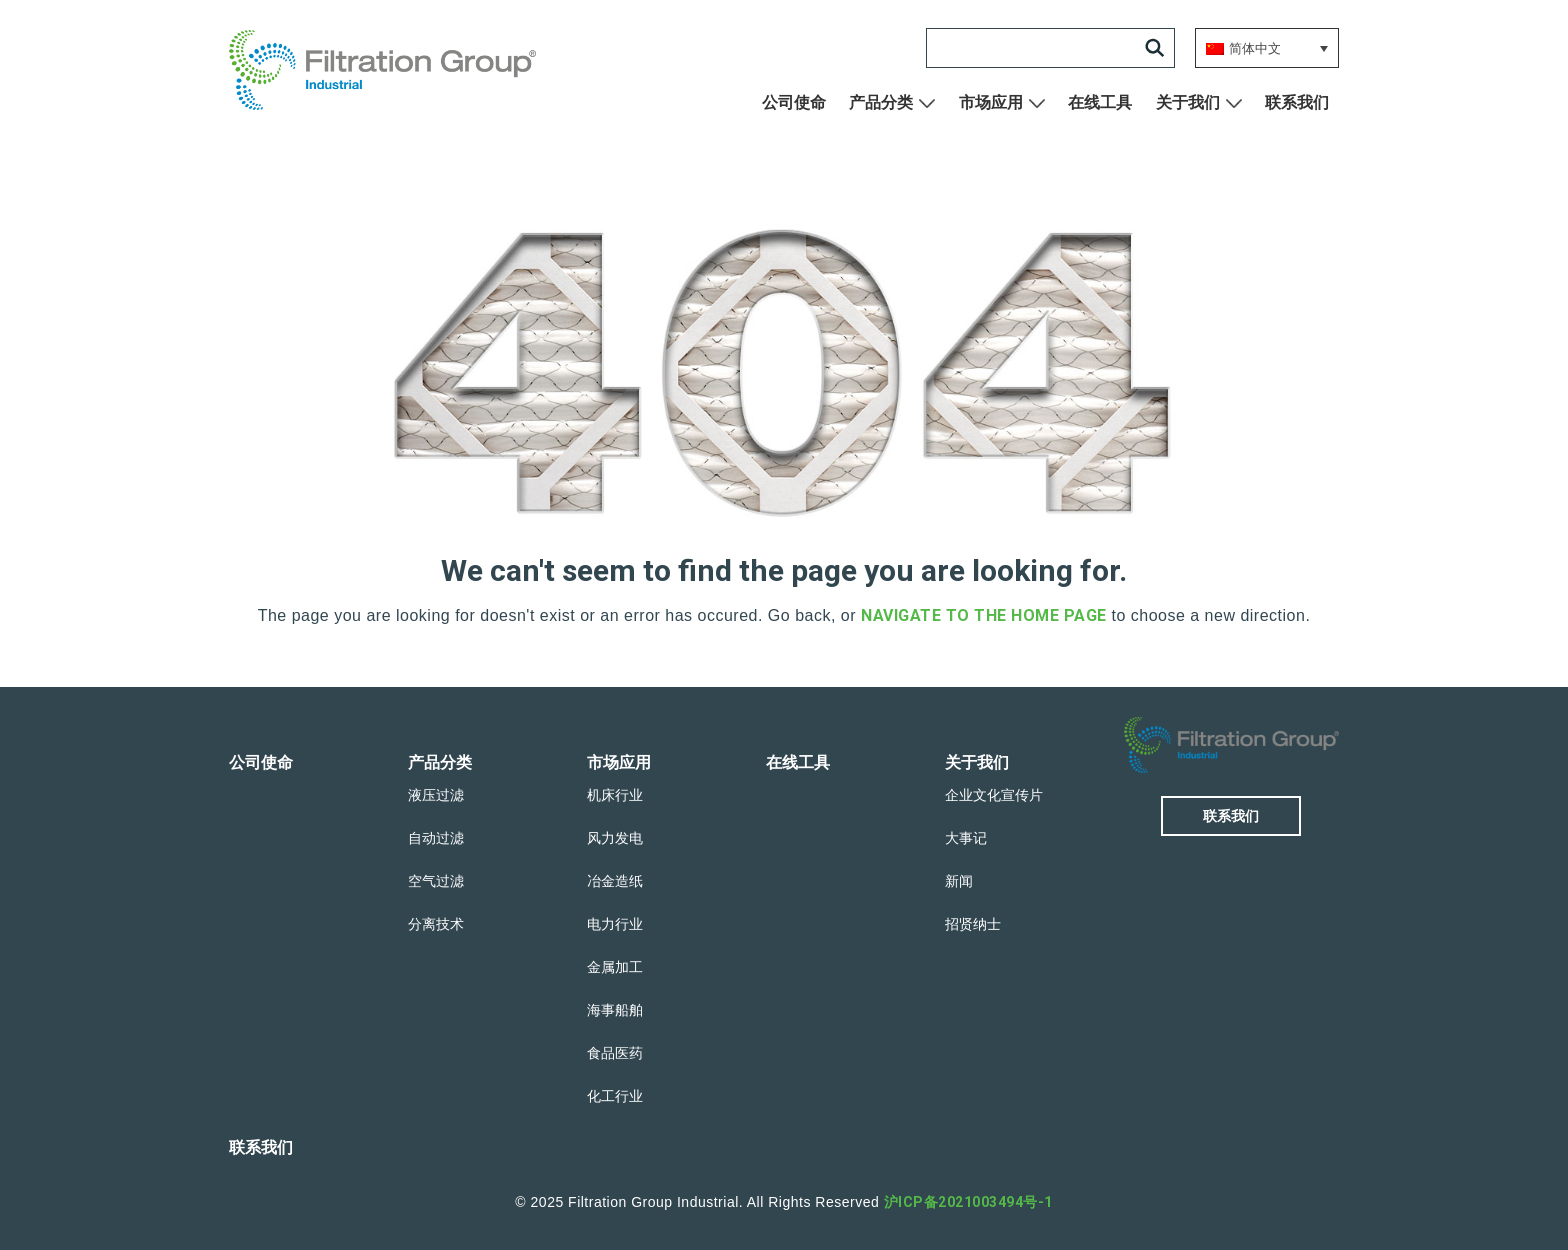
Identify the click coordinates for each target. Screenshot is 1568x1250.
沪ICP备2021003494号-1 (968, 1202)
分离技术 (436, 924)
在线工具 (1100, 102)
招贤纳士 (973, 924)
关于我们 (1188, 102)
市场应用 (991, 102)
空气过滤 (436, 881)
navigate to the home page (984, 615)
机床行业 (615, 795)
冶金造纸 (615, 881)
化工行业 (615, 1096)
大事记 (966, 838)
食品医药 (615, 1053)
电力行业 (615, 924)
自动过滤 (436, 838)
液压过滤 (436, 795)
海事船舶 (615, 1010)
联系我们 (1297, 102)
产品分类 (881, 102)
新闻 (959, 881)
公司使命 (794, 102)
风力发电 (615, 838)
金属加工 (615, 967)
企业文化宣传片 (994, 795)
